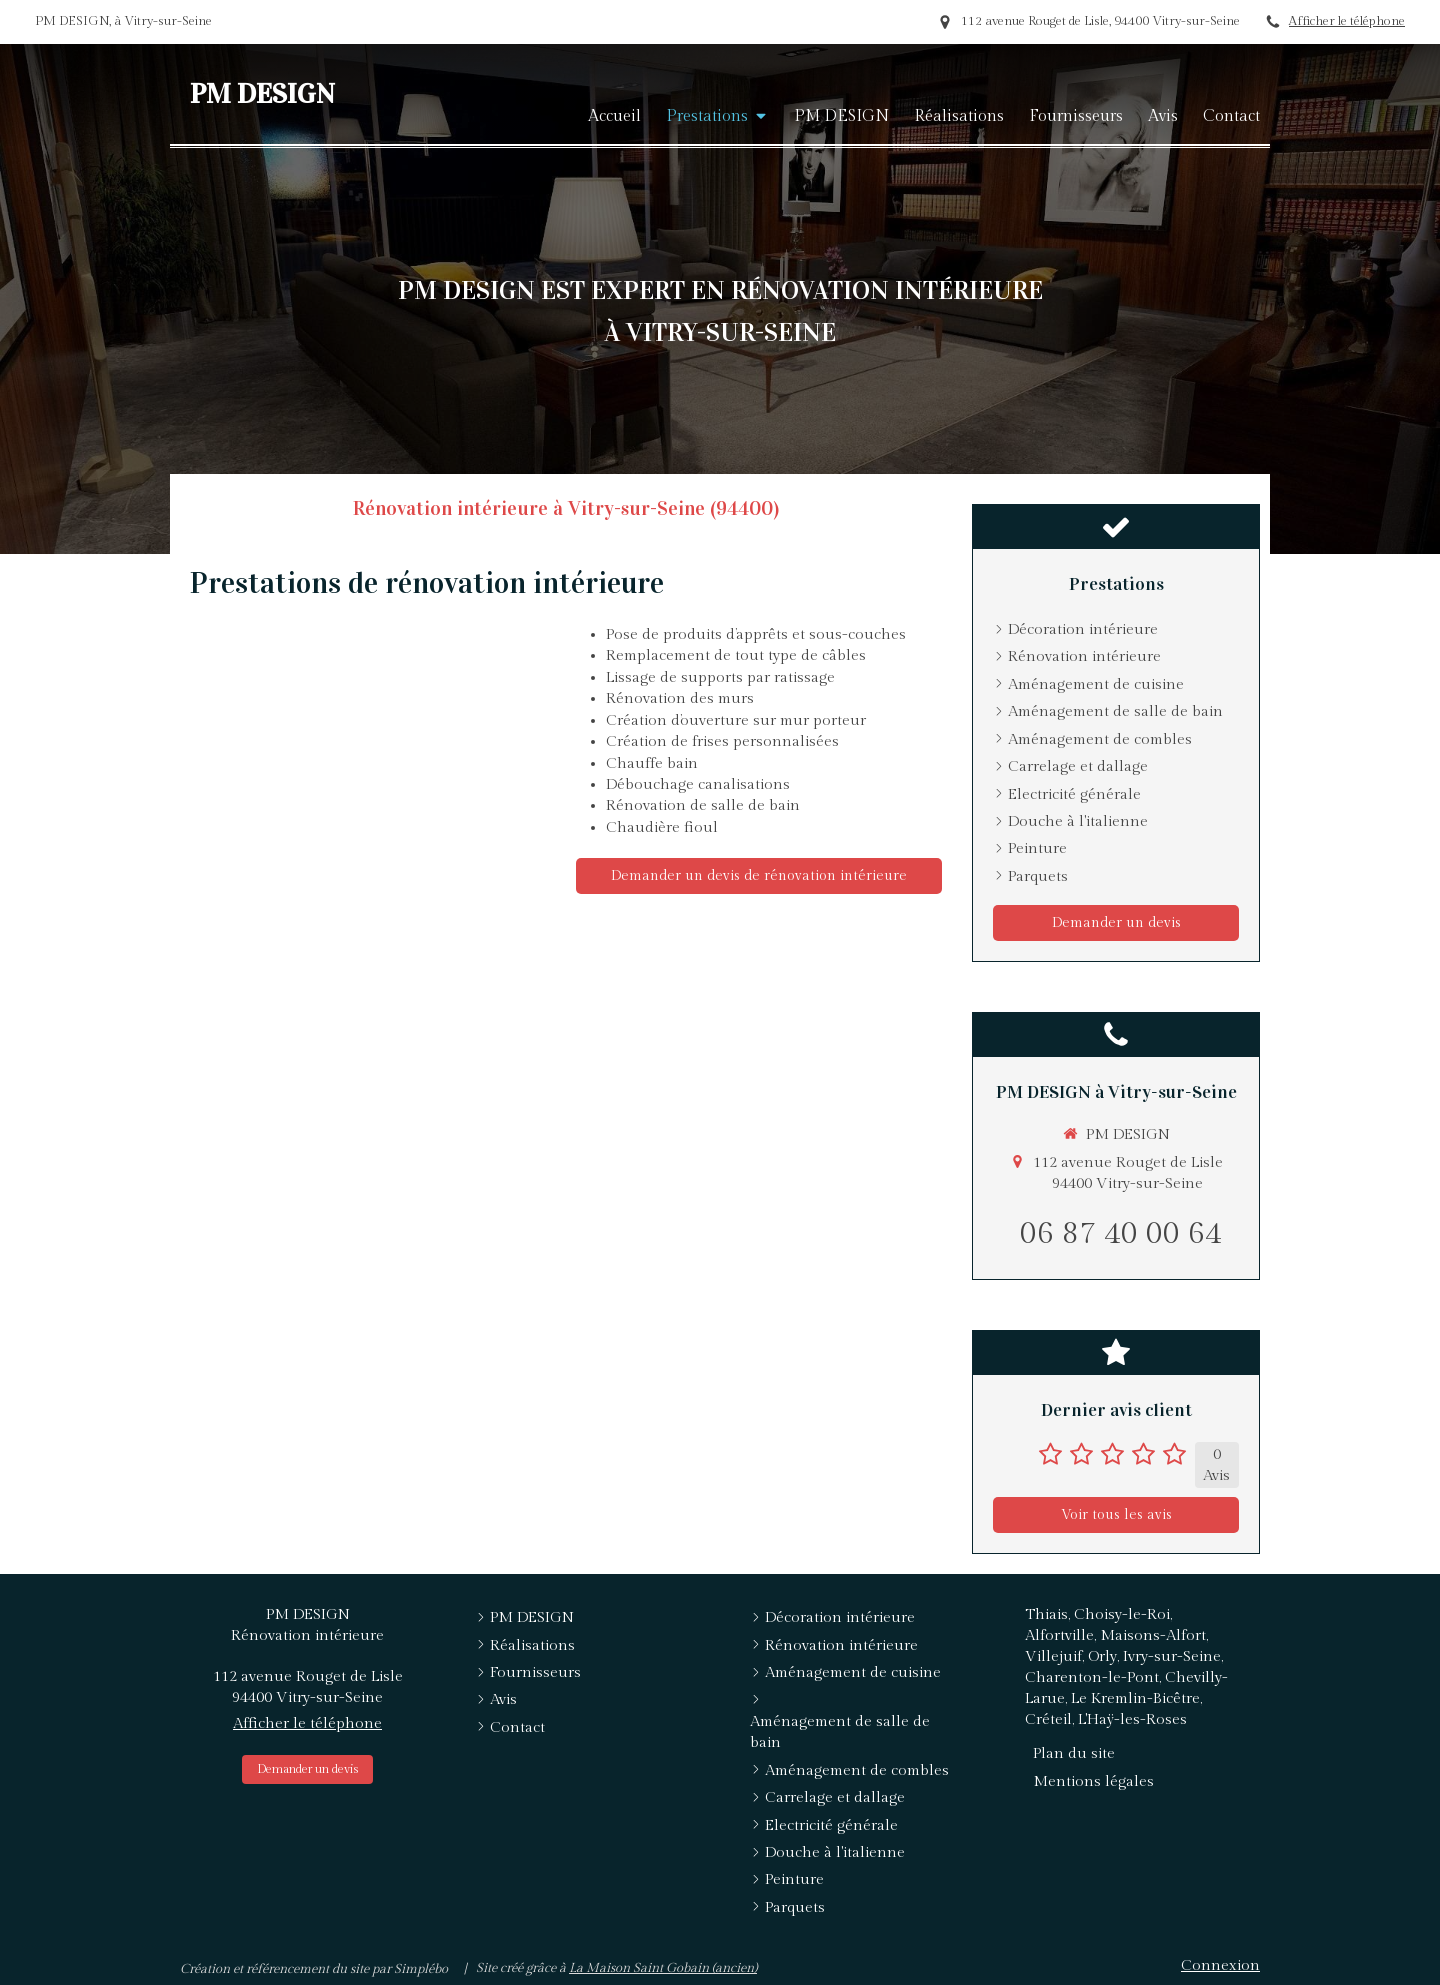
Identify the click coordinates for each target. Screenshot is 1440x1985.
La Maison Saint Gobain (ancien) (663, 1968)
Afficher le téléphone (1347, 21)
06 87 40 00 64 (1121, 1234)
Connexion (1220, 1965)
